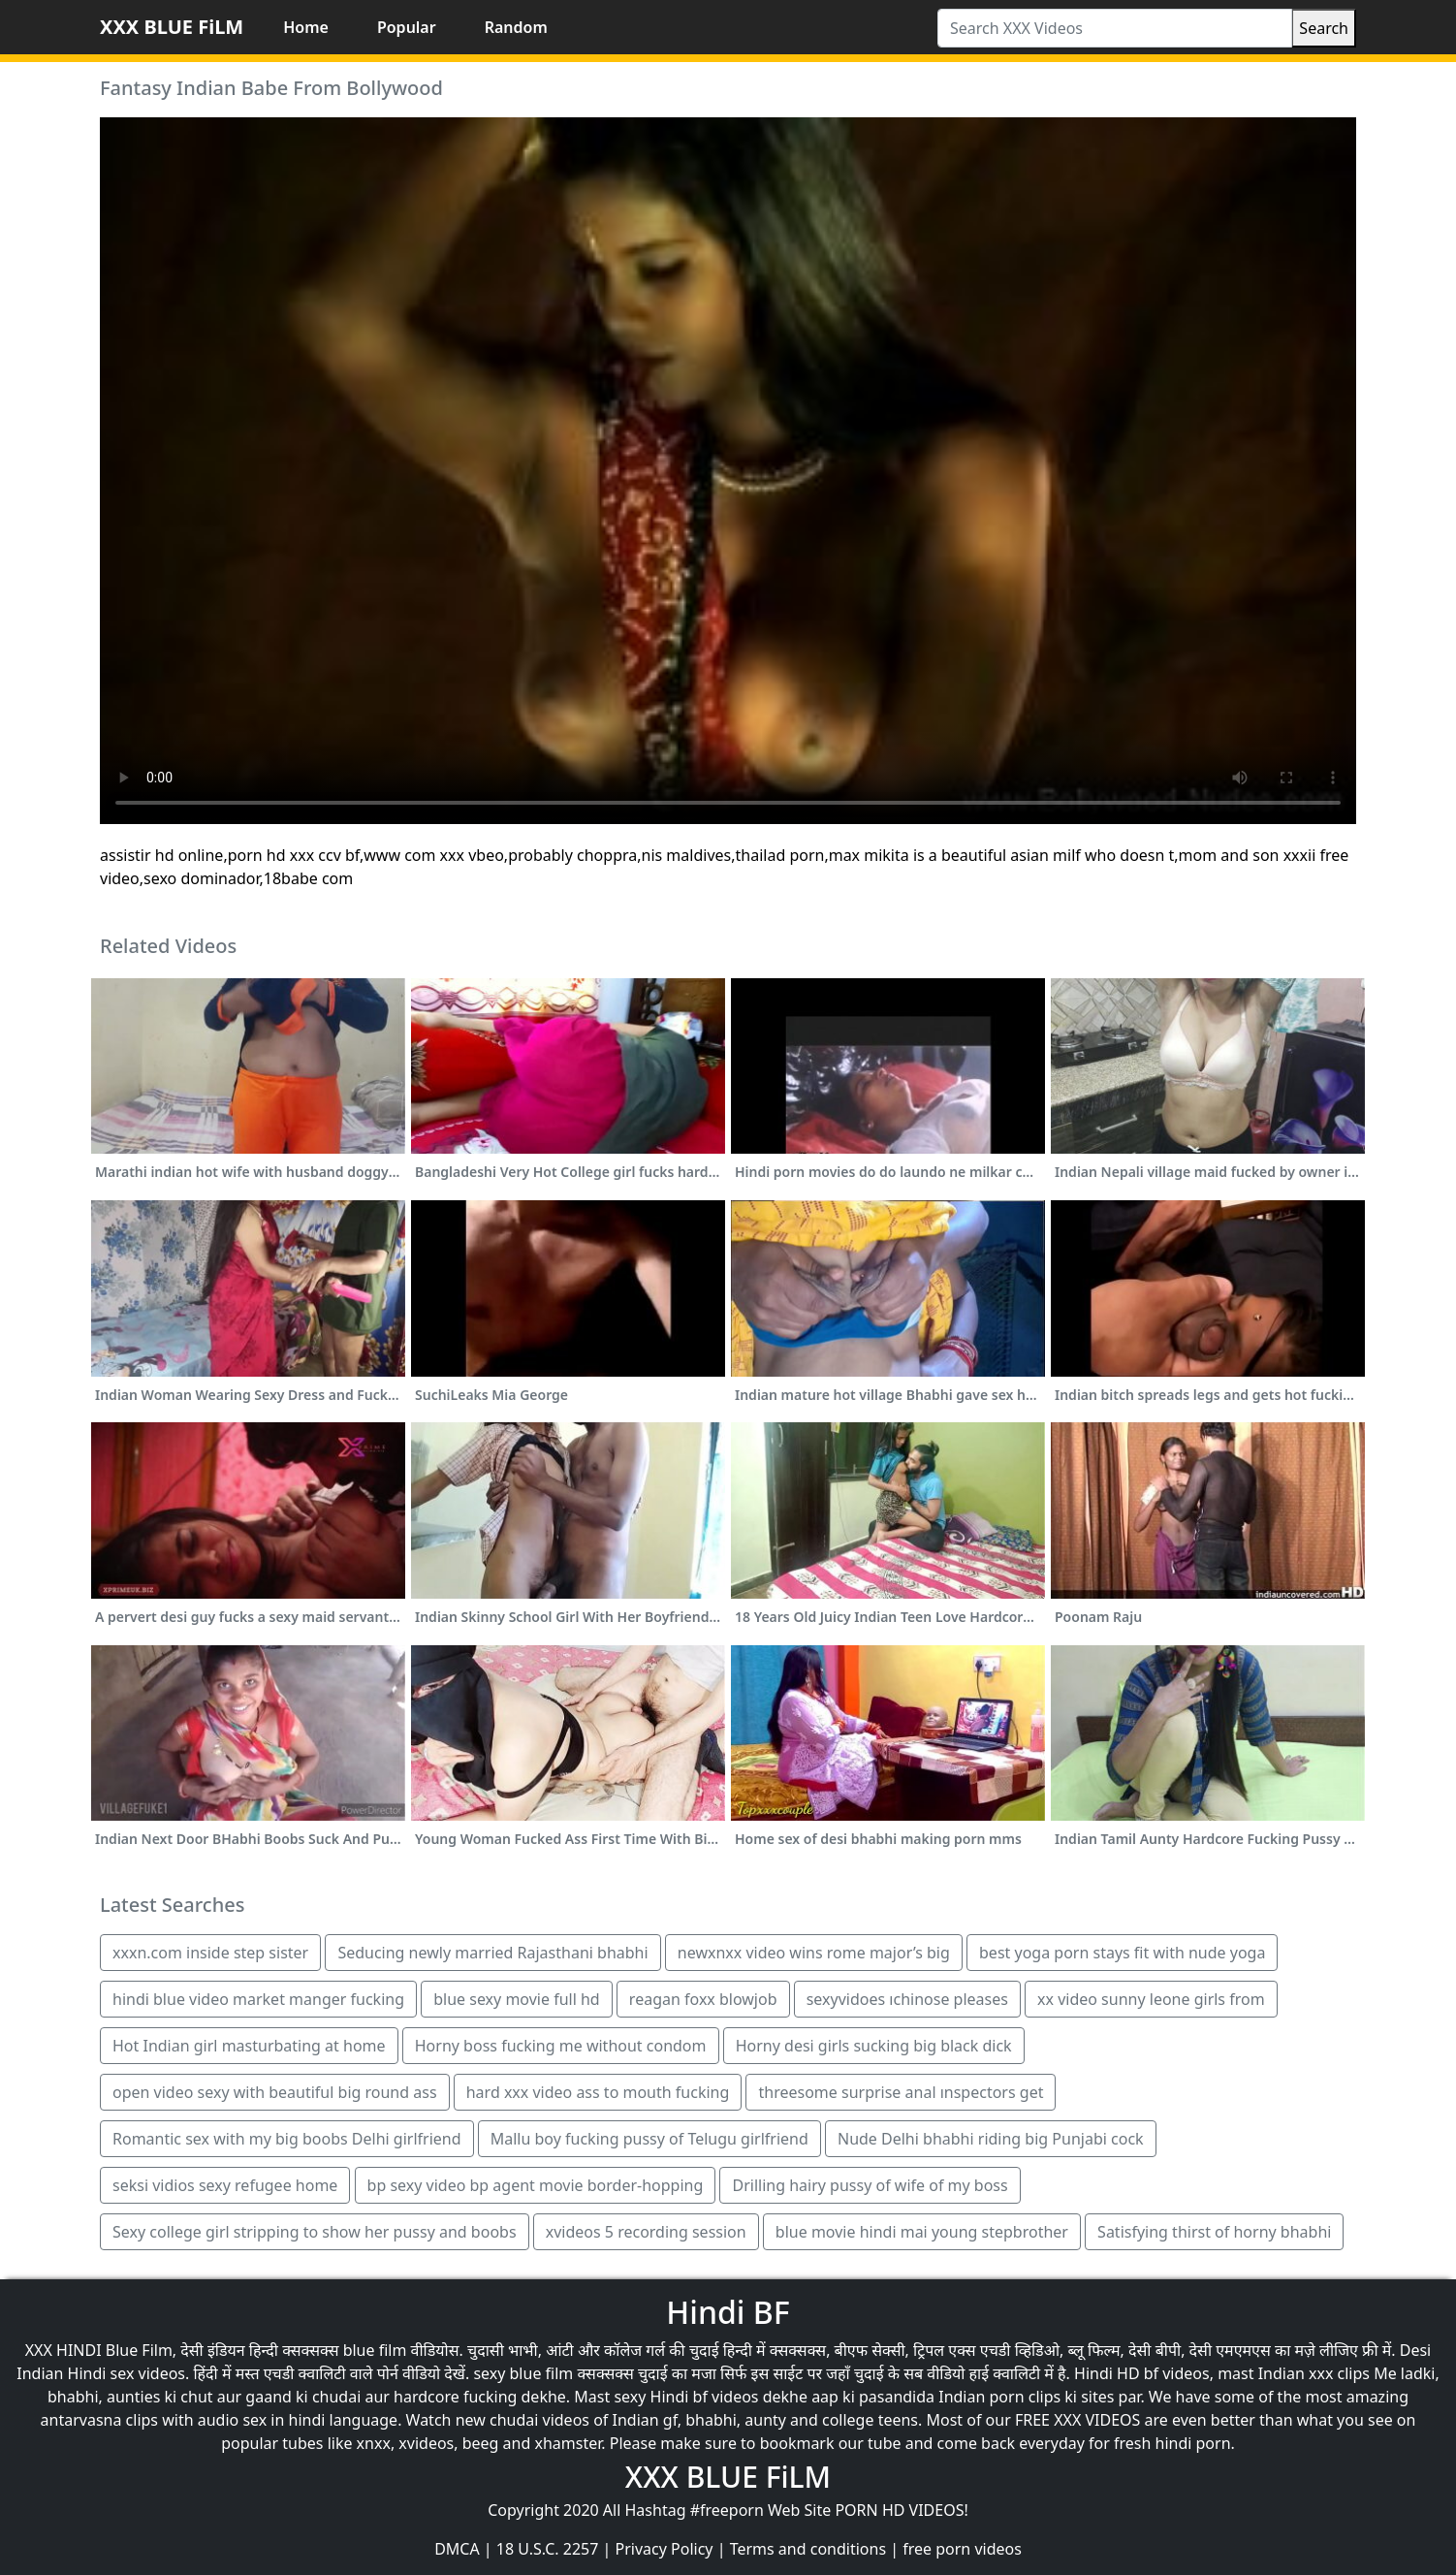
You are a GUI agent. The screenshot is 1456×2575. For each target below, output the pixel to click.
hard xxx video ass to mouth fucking (598, 2092)
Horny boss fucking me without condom (561, 2045)
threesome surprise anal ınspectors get (900, 2092)
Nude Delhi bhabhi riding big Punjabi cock (991, 2138)
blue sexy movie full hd (516, 1999)
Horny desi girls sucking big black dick (874, 2045)
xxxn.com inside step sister (210, 1952)
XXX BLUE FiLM (171, 27)
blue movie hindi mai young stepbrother (921, 2231)
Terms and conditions (808, 2548)
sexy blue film (523, 2373)
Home (306, 27)
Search (1323, 28)
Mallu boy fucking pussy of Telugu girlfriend (649, 2138)
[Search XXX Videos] (1114, 28)
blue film (375, 2350)
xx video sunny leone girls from (1151, 1999)
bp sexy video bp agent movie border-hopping (535, 2185)
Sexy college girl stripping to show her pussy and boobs (314, 2231)
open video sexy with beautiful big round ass (274, 2092)
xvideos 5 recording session (646, 2231)
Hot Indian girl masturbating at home (249, 2045)
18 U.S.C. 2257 (547, 2548)
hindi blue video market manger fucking (258, 1999)
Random (516, 27)
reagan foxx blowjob (703, 1999)
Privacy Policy (664, 2548)
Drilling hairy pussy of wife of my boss (869, 2185)
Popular (406, 27)
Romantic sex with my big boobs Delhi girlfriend (286, 2138)
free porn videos (962, 2548)
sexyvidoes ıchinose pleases (907, 1999)
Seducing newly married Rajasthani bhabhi (492, 1952)
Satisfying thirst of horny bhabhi (1214, 2231)
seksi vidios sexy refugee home (224, 2185)
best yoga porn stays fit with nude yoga (1122, 1952)
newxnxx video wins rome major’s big (814, 1952)
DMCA (457, 2548)
